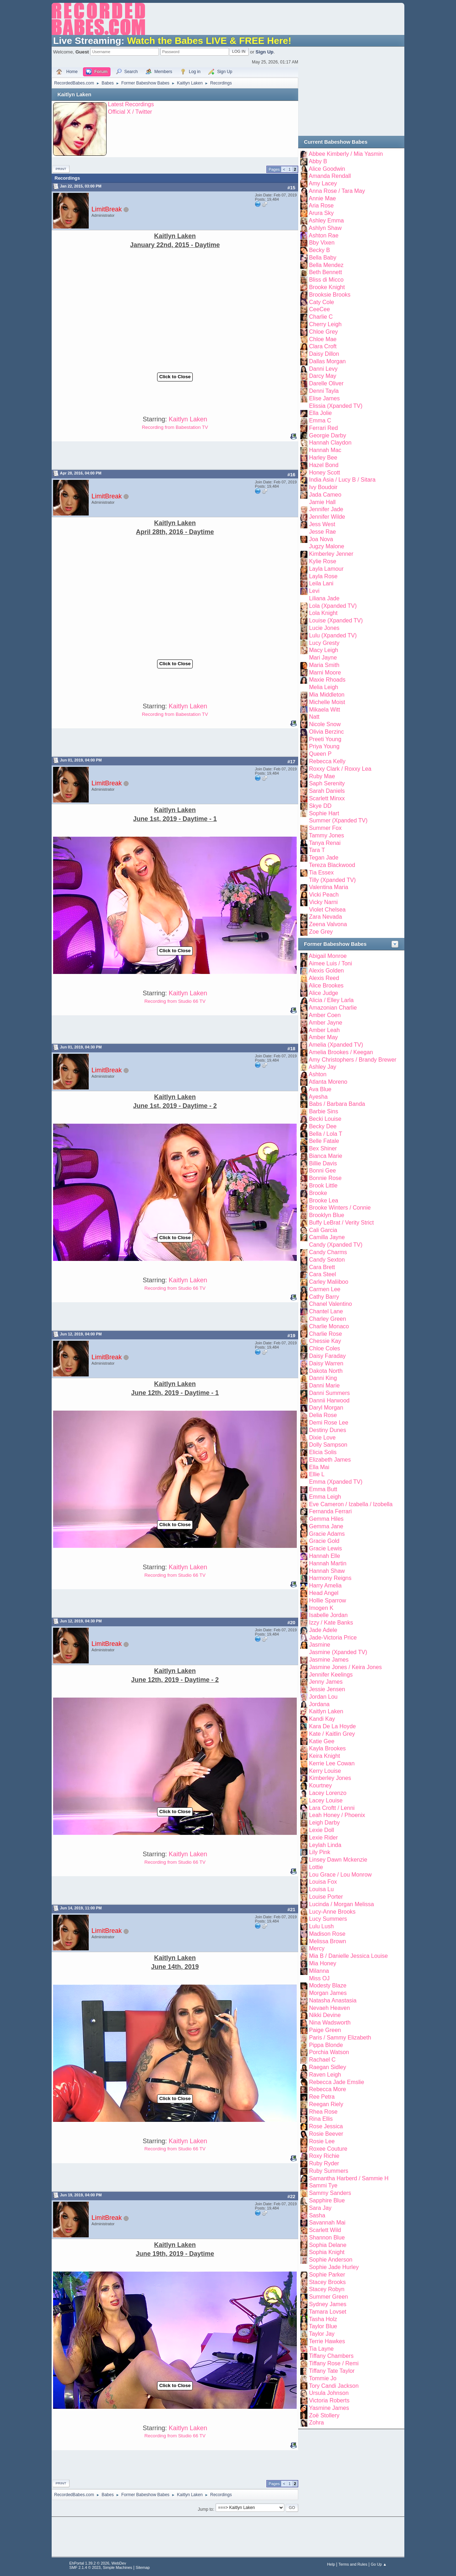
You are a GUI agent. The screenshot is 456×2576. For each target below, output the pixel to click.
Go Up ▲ (379, 2564)
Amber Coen (325, 1015)
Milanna (319, 1971)
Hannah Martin (327, 1563)
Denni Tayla (323, 391)
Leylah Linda (325, 1845)
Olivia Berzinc (326, 732)
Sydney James (327, 2304)
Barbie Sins (323, 1111)
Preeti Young (325, 739)
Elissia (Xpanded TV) (335, 406)
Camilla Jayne (326, 1237)
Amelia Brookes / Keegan (341, 1052)
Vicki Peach (323, 895)
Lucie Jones (324, 628)
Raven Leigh (325, 2075)
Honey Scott (324, 472)
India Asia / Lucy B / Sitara (342, 480)
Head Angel (323, 1593)
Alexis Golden (326, 971)
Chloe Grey (323, 332)
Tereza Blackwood (332, 865)
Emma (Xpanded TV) (335, 1482)
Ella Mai (319, 1467)
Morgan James (328, 1993)
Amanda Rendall (330, 176)
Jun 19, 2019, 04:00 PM (81, 2195)
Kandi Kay (322, 1719)
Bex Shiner (323, 1148)
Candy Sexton (326, 1260)
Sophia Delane (327, 2245)
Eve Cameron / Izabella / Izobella (351, 1504)
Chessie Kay (325, 1341)
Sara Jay (320, 2208)
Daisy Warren (326, 1363)
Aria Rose (321, 205)
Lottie (316, 1867)
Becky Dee (322, 1126)
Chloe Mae (322, 339)
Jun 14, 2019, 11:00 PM (81, 1908)
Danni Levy (323, 369)
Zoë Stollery (324, 2415)
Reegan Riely (326, 2104)
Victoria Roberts (329, 2400)
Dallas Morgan (327, 361)
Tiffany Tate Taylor (331, 2371)
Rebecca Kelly (327, 761)
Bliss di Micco (326, 280)
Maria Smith (324, 665)
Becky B (319, 250)
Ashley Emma (326, 220)
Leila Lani (321, 583)
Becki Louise (325, 1119)
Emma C (320, 420)
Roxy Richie (324, 2156)
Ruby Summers (328, 2171)
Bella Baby (322, 258)
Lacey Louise (325, 1800)
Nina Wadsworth (330, 2023)
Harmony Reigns (330, 1578)
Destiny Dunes (327, 1430)
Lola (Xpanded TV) (333, 606)
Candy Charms (328, 1252)
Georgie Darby (327, 435)
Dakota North (325, 1371)
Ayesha (318, 1097)
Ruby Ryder (324, 2163)
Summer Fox (325, 828)
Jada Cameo (325, 495)
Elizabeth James (330, 1460)
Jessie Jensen (327, 1689)
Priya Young (324, 746)
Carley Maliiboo (328, 1282)
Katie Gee (321, 1741)
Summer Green (328, 2297)
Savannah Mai (327, 2223)
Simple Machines (117, 2567)
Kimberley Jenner (331, 554)
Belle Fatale (324, 1141)
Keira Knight (324, 1756)
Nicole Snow (325, 724)
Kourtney (320, 1785)
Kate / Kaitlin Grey (332, 1734)
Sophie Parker (327, 2275)
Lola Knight (323, 613)
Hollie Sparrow (327, 1600)
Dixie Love (322, 1438)
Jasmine (319, 1645)
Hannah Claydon (330, 443)
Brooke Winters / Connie (339, 1208)
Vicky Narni (323, 902)
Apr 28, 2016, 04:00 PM (80, 473)
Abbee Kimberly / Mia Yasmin (346, 154)
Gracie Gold (324, 1541)
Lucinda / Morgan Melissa (341, 1904)
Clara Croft (322, 346)
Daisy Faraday (327, 1356)
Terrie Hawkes (327, 2341)
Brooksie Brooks (329, 295)
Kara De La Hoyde (332, 1726)
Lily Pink (319, 1852)
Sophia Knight (326, 2252)
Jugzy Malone (326, 546)
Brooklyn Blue (326, 1215)
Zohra (316, 2423)
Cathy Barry (324, 1297)
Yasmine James (329, 2408)
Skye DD (320, 806)
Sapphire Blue (326, 2200)
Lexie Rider (323, 1837)
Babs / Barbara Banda (337, 1104)
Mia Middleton (326, 695)
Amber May (323, 1037)
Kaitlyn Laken (74, 94)
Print (61, 169)
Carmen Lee (324, 1289)
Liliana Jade (324, 598)
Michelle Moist (327, 702)
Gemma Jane (326, 1526)
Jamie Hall (322, 502)
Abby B (318, 161)
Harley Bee (323, 458)
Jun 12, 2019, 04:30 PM (81, 1621)
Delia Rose (323, 1415)
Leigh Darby (324, 1823)
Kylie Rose (322, 561)
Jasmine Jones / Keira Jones (345, 1667)
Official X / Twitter (130, 112)
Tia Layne (321, 2349)
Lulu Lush (321, 1926)
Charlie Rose (325, 1334)
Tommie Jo (322, 2378)
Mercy (317, 1948)
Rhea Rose (323, 2112)
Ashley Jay (322, 1067)
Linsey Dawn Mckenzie (338, 1860)
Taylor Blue (323, 2326)
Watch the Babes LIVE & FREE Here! (209, 40)
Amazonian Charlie (333, 1008)
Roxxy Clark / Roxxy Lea (340, 769)
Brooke (318, 1193)
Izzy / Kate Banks (331, 1623)
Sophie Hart (324, 813)
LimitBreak (107, 209)
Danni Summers (329, 1393)
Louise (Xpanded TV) (336, 620)
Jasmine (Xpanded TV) (338, 1652)
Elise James (324, 398)
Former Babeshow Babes (335, 944)
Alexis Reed (324, 978)
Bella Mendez (326, 265)
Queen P (320, 754)
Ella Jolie (320, 413)
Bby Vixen (322, 243)
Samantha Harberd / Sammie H (348, 2178)
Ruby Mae (322, 776)
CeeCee (319, 309)
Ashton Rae (324, 235)
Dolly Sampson (328, 1445)
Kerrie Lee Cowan (331, 1763)
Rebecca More (327, 2089)
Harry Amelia (325, 1585)
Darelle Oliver (326, 383)
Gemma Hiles (326, 1519)
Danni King (323, 1378)
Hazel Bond (323, 465)
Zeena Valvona (328, 924)
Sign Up (264, 52)
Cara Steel (322, 1274)
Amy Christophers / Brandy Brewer (353, 1060)
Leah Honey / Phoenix (337, 1815)
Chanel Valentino (330, 1304)
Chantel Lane (326, 1311)
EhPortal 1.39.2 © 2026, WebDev (97, 2563)
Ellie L (317, 1474)
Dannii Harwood (329, 1400)
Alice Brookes (326, 985)
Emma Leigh (325, 1497)
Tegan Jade (323, 858)
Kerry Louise (325, 1771)
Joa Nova (321, 539)
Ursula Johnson (328, 2393)
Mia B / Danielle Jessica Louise (348, 1956)
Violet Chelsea (327, 910)
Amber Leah (324, 1030)
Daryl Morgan (326, 1408)
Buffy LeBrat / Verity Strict (341, 1223)
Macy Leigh (323, 650)
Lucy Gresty (324, 643)
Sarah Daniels (326, 791)
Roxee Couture (328, 2149)
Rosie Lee (322, 2141)
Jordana (319, 1704)
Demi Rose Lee (328, 1423)
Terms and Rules (352, 2564)
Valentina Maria (328, 887)
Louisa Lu (321, 1889)
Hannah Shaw (326, 1571)
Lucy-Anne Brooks (332, 1912)
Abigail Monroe (328, 956)
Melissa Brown (327, 1941)
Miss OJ (319, 1978)
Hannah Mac (325, 450)
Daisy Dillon (324, 354)
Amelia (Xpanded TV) (336, 1045)
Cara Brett (322, 1267)
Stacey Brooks (327, 2282)
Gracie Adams (326, 1534)
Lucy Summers (328, 1919)
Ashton (318, 1074)
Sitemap (143, 2567)
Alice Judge (323, 993)
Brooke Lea (323, 1200)
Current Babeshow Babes (335, 142)
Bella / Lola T (325, 1134)
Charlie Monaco (329, 1326)
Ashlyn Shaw (325, 228)
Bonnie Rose (325, 1178)
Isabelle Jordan (328, 1615)
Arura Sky (321, 213)
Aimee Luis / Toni (330, 963)
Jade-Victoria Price (333, 1638)
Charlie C (321, 317)
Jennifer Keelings (331, 1675)
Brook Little (323, 1185)
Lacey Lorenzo (327, 1793)
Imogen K (321, 1608)
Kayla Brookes (327, 1748)
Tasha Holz (323, 2319)
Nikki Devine (325, 2015)
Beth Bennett (325, 272)
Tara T (317, 850)
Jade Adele (323, 1630)
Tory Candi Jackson (333, 2386)
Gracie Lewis (325, 1548)
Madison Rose (327, 1934)
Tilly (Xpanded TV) (332, 880)
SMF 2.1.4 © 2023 (85, 2567)
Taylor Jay (322, 2334)
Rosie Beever (326, 2134)
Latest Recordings (131, 104)
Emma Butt (323, 1489)
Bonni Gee (322, 1171)
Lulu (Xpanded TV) (333, 635)
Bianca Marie (325, 1156)
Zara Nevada (325, 917)
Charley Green (327, 1319)
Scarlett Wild (325, 2230)
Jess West (322, 524)
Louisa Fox (323, 1882)
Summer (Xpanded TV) (338, 820)
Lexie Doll (321, 1830)
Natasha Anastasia (332, 2000)
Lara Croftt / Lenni (331, 1808)
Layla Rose (323, 576)
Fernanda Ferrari (330, 1511)
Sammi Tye (323, 2185)
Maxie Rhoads (327, 680)
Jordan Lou (323, 1697)
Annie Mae (322, 198)
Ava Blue (320, 1089)
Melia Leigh (323, 687)
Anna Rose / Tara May (337, 191)
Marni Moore (325, 672)
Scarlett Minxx (326, 798)
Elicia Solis (322, 1452)
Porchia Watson (329, 2052)
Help (331, 2564)
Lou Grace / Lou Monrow (340, 1875)
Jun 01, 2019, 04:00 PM (81, 760)
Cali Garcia (323, 1230)
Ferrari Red (323, 428)
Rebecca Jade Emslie (336, 2082)
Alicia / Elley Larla (331, 1000)
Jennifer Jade (326, 509)
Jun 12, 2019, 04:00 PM (81, 1334)
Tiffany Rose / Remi (333, 2363)
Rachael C (322, 2060)
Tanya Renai (325, 843)
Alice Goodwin (327, 169)
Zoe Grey (321, 932)
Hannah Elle (324, 1556)
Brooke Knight (326, 287)
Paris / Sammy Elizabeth (340, 2037)
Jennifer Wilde (327, 517)
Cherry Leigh (325, 324)
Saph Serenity (326, 783)
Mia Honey (322, 1963)
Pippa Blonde (326, 2045)
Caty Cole (321, 302)
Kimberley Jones (330, 1778)
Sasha (317, 2215)
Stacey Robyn (326, 2289)
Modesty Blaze (327, 1985)
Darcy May (322, 376)
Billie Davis (323, 1163)
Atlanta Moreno (328, 1082)
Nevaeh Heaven (329, 2008)
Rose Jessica (326, 2126)
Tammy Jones (326, 835)
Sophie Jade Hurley (334, 2267)
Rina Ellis (321, 2119)
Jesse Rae (322, 532)
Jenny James (325, 1682)
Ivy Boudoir (323, 487)
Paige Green (325, 2030)
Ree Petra (322, 2097)
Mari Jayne (323, 658)
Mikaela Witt (324, 710)
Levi (314, 591)
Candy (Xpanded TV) (335, 1245)
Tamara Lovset (327, 2312)
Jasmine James (328, 1660)
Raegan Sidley (327, 2067)
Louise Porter (326, 1897)
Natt (314, 717)
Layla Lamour (326, 569)
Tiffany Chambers (331, 2356)
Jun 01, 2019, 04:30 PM (81, 1047)
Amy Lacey (323, 183)
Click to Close (175, 376)
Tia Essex (321, 872)
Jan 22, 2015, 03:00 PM (80, 186)
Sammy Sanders (330, 2193)
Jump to (205, 2509)
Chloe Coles (324, 1348)
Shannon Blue (326, 2237)
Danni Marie (324, 1385)
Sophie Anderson (330, 2260)
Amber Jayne (325, 1023)
